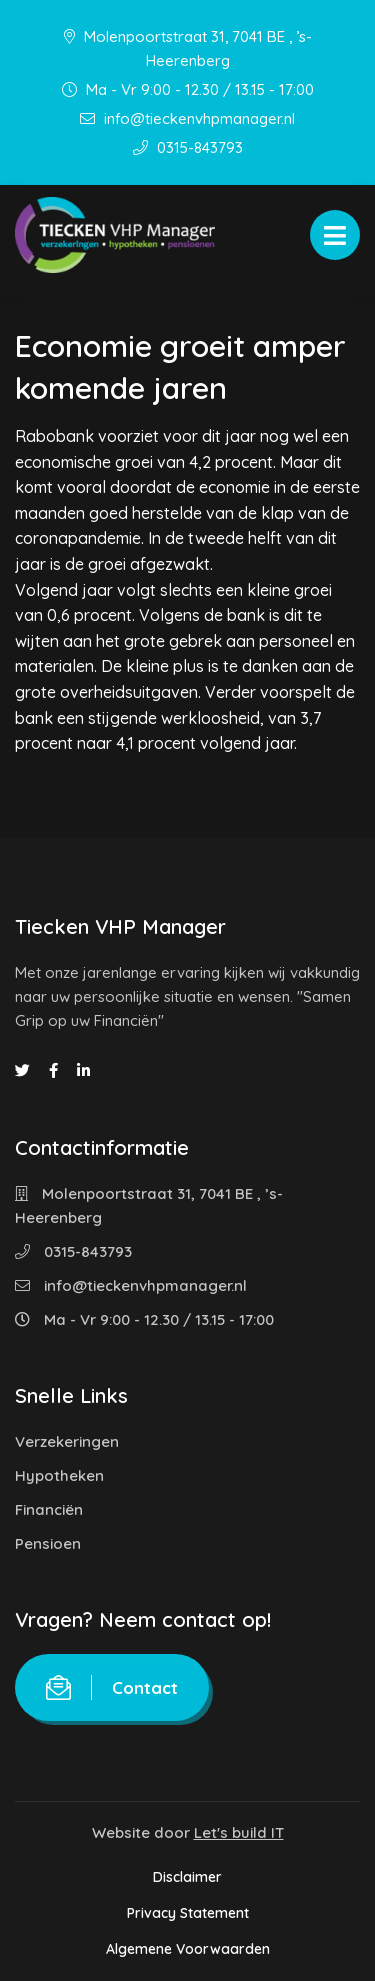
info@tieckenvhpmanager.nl (187, 118)
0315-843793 (188, 147)
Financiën (49, 1509)
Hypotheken (59, 1475)
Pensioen (48, 1543)
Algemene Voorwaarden (188, 1949)
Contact (112, 1687)
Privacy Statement (188, 1913)
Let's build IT (239, 1832)
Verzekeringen (67, 1441)
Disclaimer (187, 1877)
